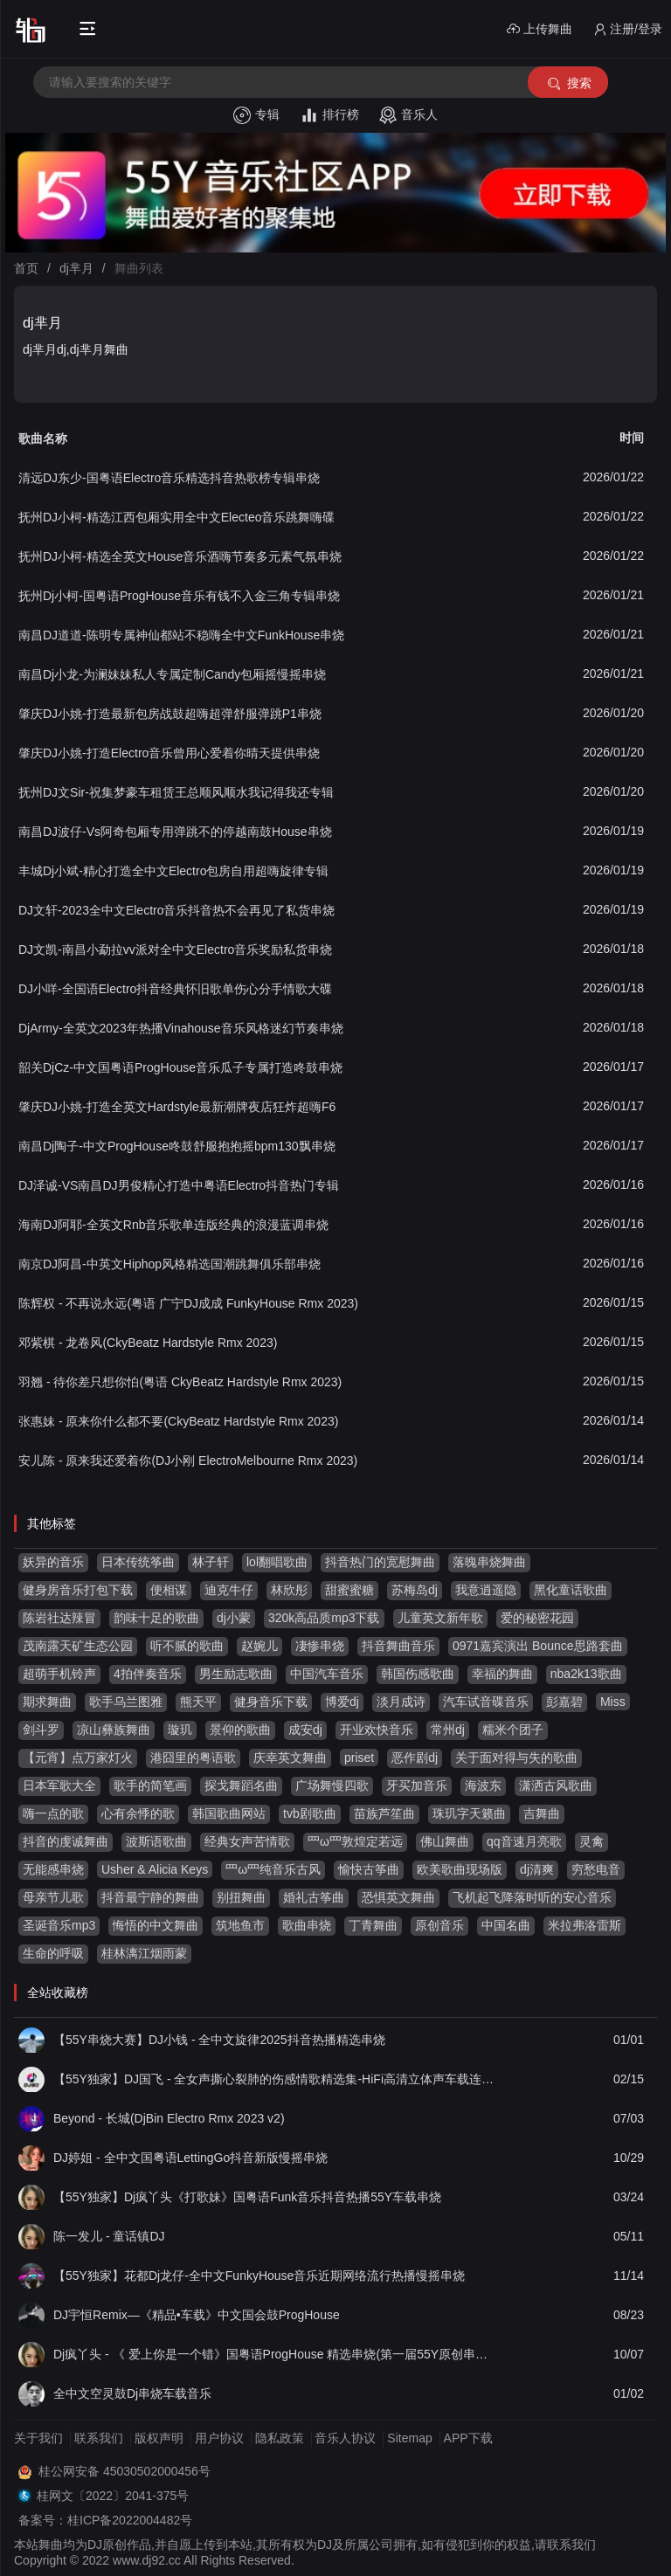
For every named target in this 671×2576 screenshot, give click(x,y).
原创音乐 (439, 1925)
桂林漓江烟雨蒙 (144, 1953)
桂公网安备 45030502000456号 (124, 2471)
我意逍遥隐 (485, 1590)
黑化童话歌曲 (570, 1590)
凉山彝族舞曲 (113, 1730)
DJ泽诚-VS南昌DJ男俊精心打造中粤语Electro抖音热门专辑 (178, 1185)
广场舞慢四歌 (332, 1785)
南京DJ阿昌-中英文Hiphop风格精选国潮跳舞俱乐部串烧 (169, 1264)
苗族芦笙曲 (384, 1813)
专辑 (256, 115)
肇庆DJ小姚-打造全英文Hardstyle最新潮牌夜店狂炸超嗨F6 (177, 1107)
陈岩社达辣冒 (59, 1618)
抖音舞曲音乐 (398, 1646)
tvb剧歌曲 (309, 1813)
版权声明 (159, 2438)
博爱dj (342, 1702)
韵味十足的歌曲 (156, 1618)
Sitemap (409, 2438)
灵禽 (591, 1841)
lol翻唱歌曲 (277, 1562)
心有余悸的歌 (138, 1813)
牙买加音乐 (416, 1785)
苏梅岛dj (414, 1590)
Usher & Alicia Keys (154, 1869)
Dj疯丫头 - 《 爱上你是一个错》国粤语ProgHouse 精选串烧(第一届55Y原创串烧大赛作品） (275, 2354)
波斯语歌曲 (156, 1841)
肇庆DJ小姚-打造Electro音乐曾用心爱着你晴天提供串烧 (169, 753)
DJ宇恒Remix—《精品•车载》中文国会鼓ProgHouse (196, 2315)
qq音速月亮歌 (524, 1841)
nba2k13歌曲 (586, 1674)
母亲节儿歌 (53, 1897)
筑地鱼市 (240, 1925)
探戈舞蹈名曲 (241, 1785)
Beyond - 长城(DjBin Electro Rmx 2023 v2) (169, 2118)
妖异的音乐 (53, 1562)
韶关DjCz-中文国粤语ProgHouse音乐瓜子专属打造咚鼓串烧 (180, 1067)
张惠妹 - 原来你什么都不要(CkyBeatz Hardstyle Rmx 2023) (178, 1421)
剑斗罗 (41, 1730)
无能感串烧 (53, 1869)
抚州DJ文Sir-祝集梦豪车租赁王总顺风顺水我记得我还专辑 (176, 792)
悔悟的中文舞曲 (155, 1925)
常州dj (448, 1730)
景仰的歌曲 (240, 1730)
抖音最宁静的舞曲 (150, 1897)
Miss (613, 1702)
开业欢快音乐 (376, 1730)
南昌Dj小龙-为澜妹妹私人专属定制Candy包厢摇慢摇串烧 (172, 674)
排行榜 (330, 115)
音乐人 (408, 115)
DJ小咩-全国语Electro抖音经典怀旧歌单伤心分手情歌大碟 (175, 989)
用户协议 (219, 2438)
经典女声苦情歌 (247, 1841)
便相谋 (168, 1590)
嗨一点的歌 (53, 1813)
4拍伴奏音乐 (148, 1674)
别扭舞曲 (241, 1897)
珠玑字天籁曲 (469, 1813)
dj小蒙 (234, 1618)
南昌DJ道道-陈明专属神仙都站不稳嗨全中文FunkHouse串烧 (181, 635)
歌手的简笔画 (150, 1785)
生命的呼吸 (53, 1953)
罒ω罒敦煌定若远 (355, 1841)
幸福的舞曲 (502, 1674)
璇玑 (180, 1730)
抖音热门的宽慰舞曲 (380, 1562)
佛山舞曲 (444, 1841)
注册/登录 (627, 29)
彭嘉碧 (564, 1702)
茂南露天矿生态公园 (78, 1646)
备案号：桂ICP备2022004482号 (105, 2520)
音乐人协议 (345, 2438)
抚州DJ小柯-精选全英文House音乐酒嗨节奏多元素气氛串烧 (180, 556)
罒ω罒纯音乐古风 (273, 1869)
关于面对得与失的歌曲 (516, 1758)
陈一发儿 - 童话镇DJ (109, 2236)
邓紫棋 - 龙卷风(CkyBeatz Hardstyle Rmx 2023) (147, 1343)
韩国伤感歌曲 (417, 1674)
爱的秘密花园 (537, 1618)
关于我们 (38, 2438)
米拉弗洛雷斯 (584, 1925)
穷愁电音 (595, 1869)
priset (359, 1758)
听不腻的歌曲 (187, 1646)
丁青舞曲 (373, 1925)
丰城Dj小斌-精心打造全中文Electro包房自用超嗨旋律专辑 (173, 871)
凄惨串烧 (319, 1646)
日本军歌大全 (59, 1785)
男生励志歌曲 (236, 1674)
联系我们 (98, 2438)
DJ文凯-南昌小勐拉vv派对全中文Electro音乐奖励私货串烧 (175, 950)
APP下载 (468, 2438)
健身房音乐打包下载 (78, 1590)
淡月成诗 (401, 1702)
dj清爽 (537, 1869)
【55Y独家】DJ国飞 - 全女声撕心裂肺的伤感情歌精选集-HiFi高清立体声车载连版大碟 (275, 2079)
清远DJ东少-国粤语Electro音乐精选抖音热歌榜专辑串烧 (169, 478)
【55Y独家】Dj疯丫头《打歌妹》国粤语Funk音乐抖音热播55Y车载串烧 (247, 2197)
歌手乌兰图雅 (126, 1702)
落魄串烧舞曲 (489, 1562)
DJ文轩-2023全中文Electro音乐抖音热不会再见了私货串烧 (177, 910)
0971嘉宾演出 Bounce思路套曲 (538, 1646)
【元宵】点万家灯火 (78, 1758)
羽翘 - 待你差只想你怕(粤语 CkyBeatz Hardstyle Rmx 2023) (180, 1382)
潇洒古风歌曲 (555, 1785)
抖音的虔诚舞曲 (65, 1841)
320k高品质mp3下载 (324, 1618)
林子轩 (210, 1562)
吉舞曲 (541, 1813)
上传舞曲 (539, 29)
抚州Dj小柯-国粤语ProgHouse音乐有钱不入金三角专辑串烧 (179, 596)
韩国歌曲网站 (229, 1813)
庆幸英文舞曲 (290, 1758)
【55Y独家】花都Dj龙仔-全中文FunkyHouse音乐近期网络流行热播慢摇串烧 (259, 2275)
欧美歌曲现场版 (459, 1869)
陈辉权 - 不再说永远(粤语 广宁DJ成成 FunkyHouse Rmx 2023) (188, 1303)
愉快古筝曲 (368, 1869)
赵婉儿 (259, 1646)
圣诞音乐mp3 (59, 1925)
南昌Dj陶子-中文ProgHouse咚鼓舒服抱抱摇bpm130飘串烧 (177, 1146)
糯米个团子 (512, 1730)
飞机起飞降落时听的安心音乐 (532, 1897)
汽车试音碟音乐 (486, 1702)
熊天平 (198, 1702)
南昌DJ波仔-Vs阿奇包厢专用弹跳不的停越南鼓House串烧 (175, 832)
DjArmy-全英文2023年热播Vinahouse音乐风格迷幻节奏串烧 (180, 1028)
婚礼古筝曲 (313, 1897)
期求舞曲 (47, 1702)
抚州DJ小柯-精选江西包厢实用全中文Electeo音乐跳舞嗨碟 (176, 517)
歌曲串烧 (306, 1925)
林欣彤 (289, 1590)
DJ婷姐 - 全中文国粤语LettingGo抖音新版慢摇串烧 (190, 2158)
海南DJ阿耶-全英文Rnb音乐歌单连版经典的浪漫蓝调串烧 (173, 1225)
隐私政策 (279, 2438)
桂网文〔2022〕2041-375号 (113, 2496)
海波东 (483, 1785)
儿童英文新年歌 (440, 1618)
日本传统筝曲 (138, 1562)
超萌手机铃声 (59, 1674)
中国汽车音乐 (326, 1674)
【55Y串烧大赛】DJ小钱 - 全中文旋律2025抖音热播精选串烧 (219, 2040)
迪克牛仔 (228, 1590)
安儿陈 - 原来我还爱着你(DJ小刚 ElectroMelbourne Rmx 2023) (187, 1461)
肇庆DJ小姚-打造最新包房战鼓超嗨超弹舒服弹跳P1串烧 (170, 714)
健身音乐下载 (271, 1702)
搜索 (568, 83)
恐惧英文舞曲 (398, 1897)
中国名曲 (505, 1925)
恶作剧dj (414, 1758)
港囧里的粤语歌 (193, 1758)
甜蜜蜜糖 (349, 1590)
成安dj (305, 1730)
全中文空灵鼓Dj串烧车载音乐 (132, 2393)
